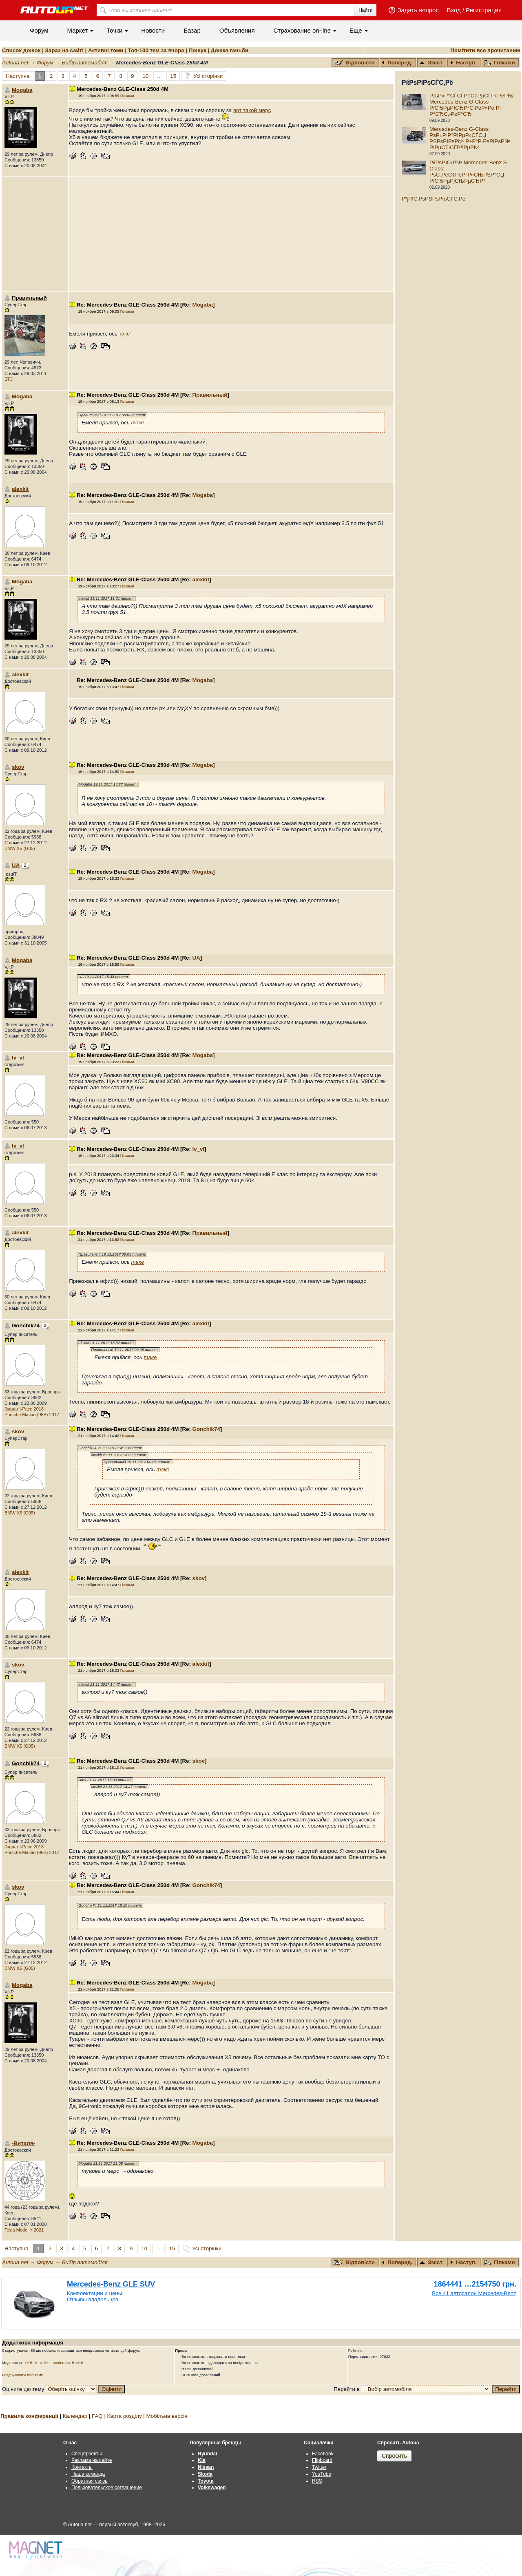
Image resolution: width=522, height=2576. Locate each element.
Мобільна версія (166, 2416)
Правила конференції (29, 2416)
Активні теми (105, 50)
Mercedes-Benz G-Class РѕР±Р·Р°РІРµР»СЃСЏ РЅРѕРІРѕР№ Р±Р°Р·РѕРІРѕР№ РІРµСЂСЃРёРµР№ (469, 138)
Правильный (210, 395)
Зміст (431, 63)
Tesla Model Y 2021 (24, 2229)
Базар (192, 30)
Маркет (77, 30)
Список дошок (21, 50)
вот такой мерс (252, 110)
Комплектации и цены (94, 2293)
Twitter (319, 2467)
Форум (39, 30)
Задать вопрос (417, 10)
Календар (75, 2416)
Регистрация (484, 10)
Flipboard (322, 2460)
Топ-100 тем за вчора (156, 50)
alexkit (20, 489)
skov (18, 767)
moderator (61, 2363)
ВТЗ (8, 379)
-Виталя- (23, 2143)
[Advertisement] (231, 234)
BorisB (77, 2363)
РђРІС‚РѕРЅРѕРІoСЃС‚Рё (433, 199)
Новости (153, 30)
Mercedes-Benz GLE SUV (111, 2284)
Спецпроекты (86, 2454)
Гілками (499, 63)
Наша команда (88, 2474)
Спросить (394, 2455)
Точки (114, 30)
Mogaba (22, 90)
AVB (28, 2363)
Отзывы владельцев (92, 2299)
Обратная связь (89, 2481)
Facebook (323, 2454)
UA (16, 865)
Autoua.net (15, 63)
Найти (365, 10)
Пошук (197, 50)
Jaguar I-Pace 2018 (24, 1408)
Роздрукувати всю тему (22, 2375)
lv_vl (18, 1058)
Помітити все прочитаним (485, 50)
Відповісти (355, 63)
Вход (454, 10)
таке (124, 334)
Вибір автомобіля (85, 63)
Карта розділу (124, 2416)
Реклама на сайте (91, 2460)
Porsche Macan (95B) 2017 (31, 1414)
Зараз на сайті (64, 50)
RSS (317, 2481)
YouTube (321, 2474)
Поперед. (397, 63)
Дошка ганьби (229, 50)
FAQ (97, 2416)
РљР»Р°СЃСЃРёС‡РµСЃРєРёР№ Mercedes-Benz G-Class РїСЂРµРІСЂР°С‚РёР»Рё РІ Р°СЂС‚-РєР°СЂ (471, 105)
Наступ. (463, 63)
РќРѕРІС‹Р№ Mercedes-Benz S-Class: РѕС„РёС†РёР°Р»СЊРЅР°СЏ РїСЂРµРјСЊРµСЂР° (469, 171)
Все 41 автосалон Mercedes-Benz (474, 2293)
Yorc (38, 2363)
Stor (47, 2363)
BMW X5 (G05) (19, 848)
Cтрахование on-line (302, 30)
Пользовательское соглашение (106, 2487)
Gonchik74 (206, 1429)
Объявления (237, 30)
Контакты (82, 2467)
